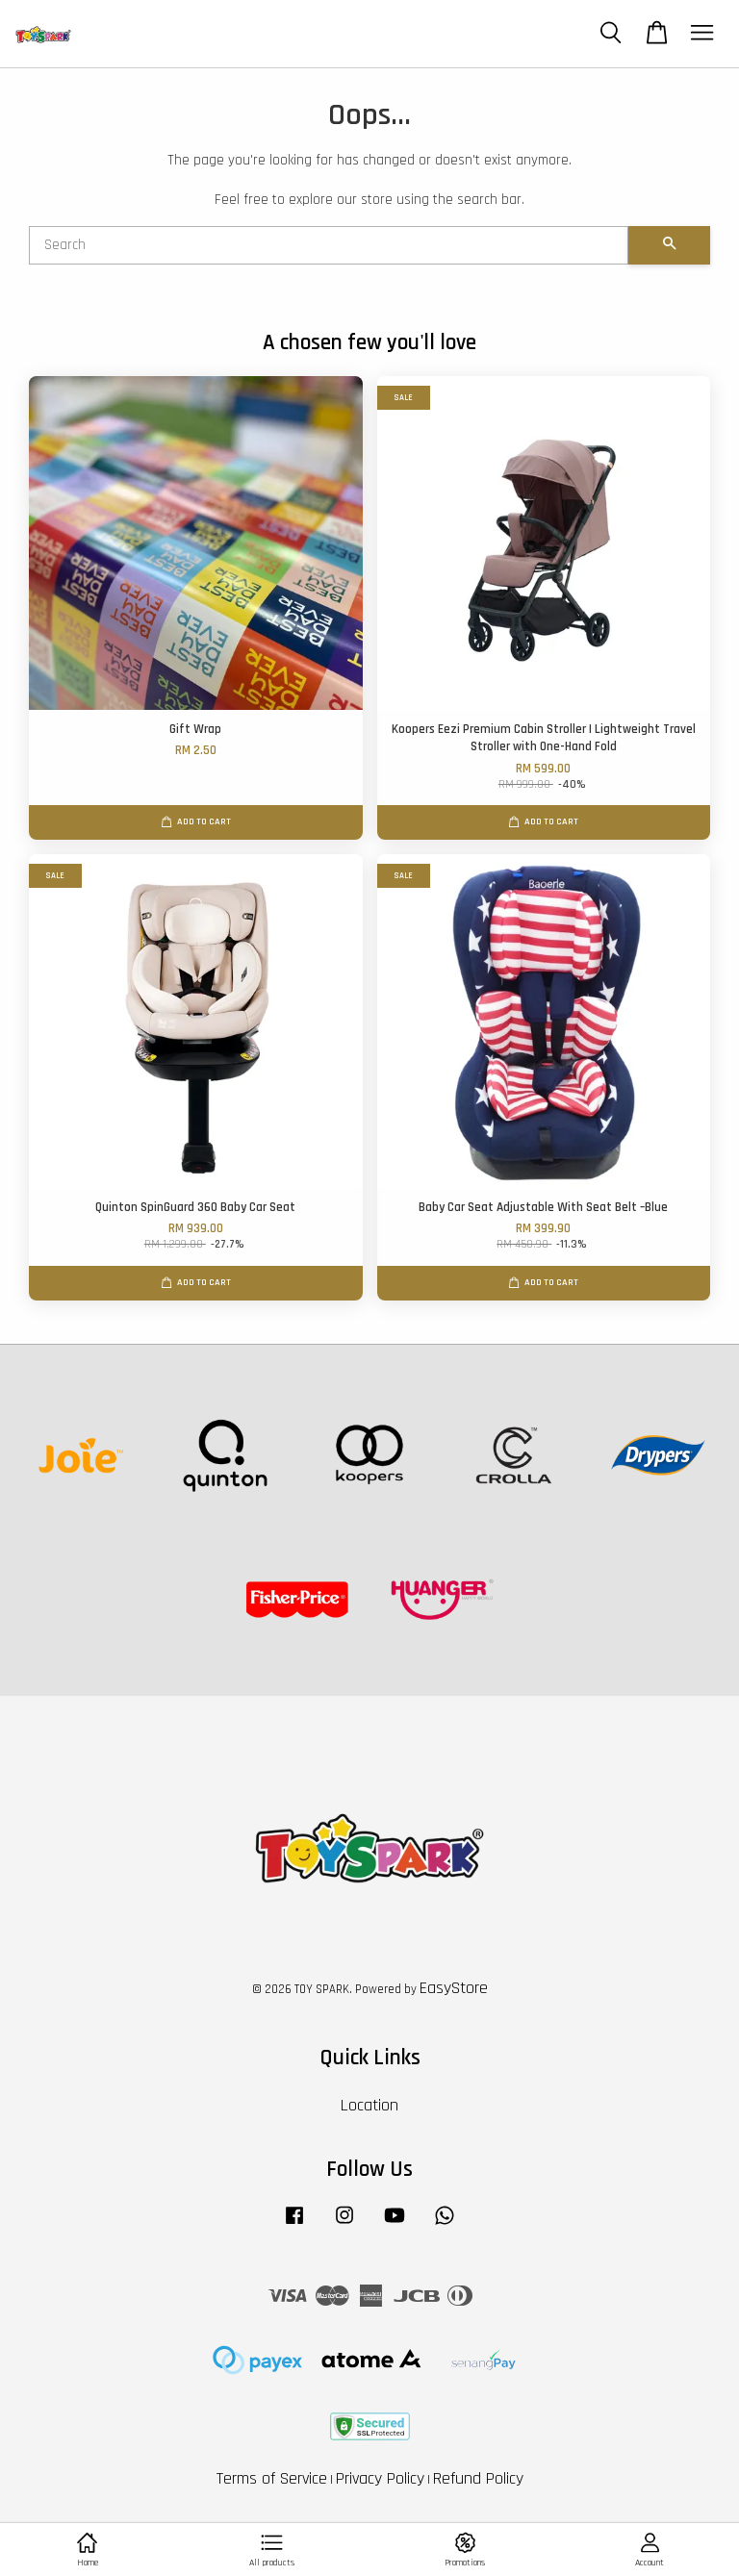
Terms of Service (272, 2478)
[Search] (328, 245)
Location (369, 2105)
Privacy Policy (380, 2478)
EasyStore (454, 1988)
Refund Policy (478, 2478)
